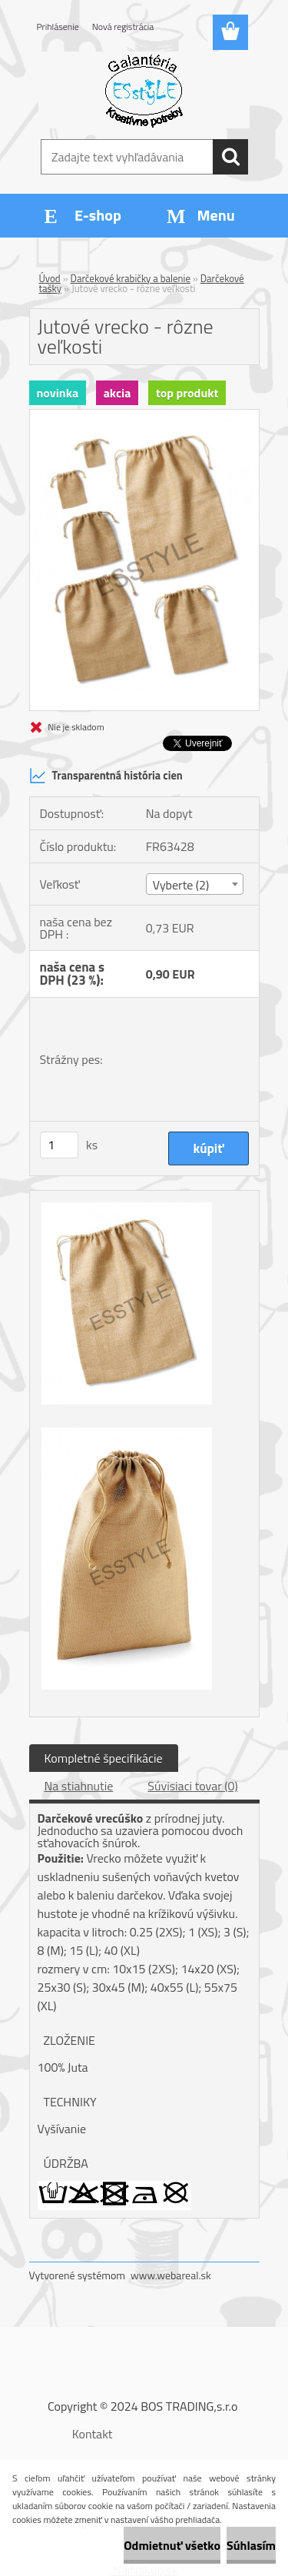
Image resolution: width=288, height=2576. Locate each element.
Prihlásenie (58, 26)
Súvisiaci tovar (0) (192, 1786)
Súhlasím (251, 2545)
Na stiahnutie (79, 1786)
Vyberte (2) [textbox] (181, 885)
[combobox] (194, 884)
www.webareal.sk (171, 2275)
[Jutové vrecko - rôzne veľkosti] (144, 416)
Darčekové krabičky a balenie (130, 278)
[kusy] (59, 1145)
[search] (230, 157)
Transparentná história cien (106, 775)
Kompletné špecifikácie (104, 1758)
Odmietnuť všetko (172, 2545)
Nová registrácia (123, 26)
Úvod (50, 278)
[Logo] (144, 90)
